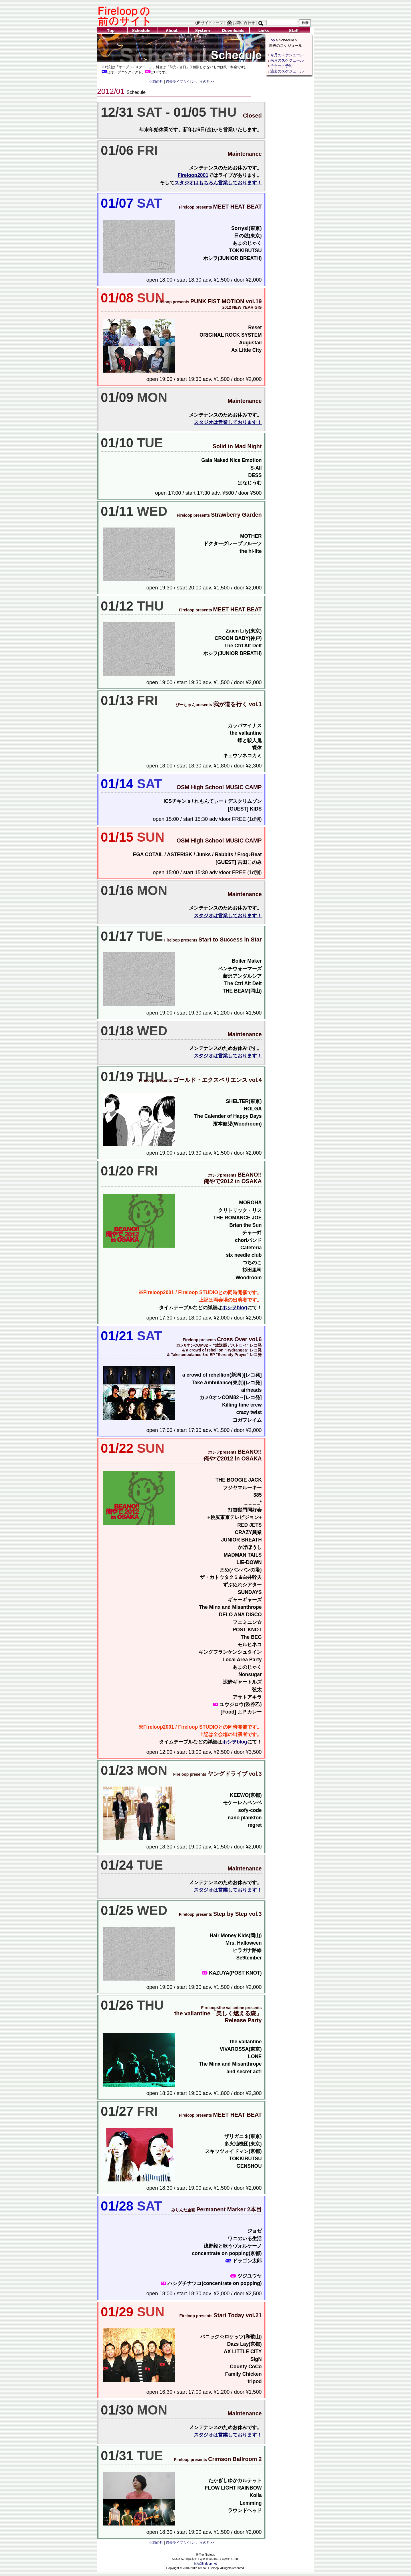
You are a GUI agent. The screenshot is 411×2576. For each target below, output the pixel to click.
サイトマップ (209, 23)
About (173, 30)
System (204, 30)
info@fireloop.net (205, 2563)
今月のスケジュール (287, 55)
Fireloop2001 (193, 175)
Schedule (143, 30)
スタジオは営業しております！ (228, 422)
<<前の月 (156, 82)
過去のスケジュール (287, 71)
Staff (295, 30)
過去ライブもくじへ (181, 82)
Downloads (234, 30)
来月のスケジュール (287, 60)
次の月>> (207, 82)
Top (112, 30)
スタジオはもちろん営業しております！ (218, 182)
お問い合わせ (240, 23)
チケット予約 (281, 66)
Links (265, 30)
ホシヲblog (234, 1307)
